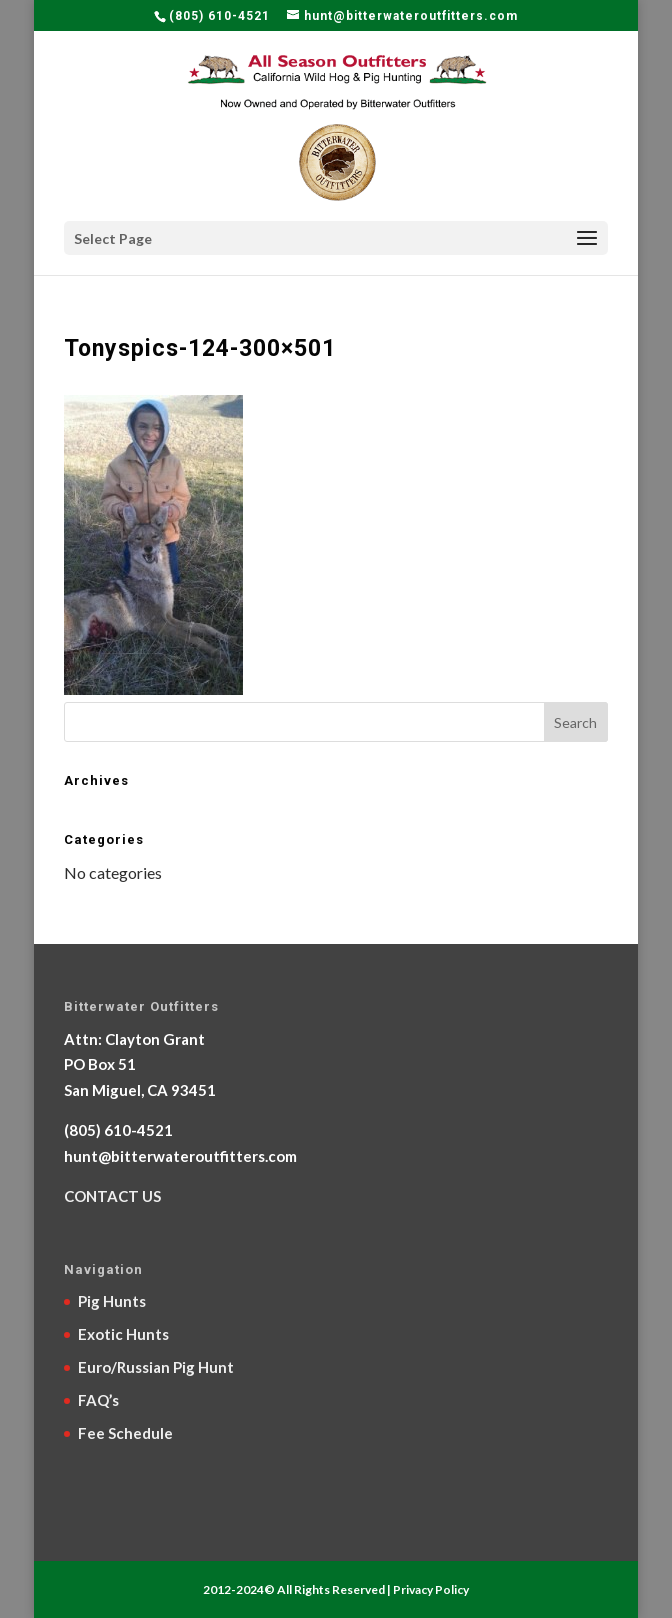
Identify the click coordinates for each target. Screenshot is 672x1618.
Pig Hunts (112, 1301)
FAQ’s (98, 1400)
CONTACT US (112, 1196)
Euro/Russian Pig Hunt (156, 1367)
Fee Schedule (125, 1433)
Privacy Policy (431, 1589)
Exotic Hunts (123, 1334)
